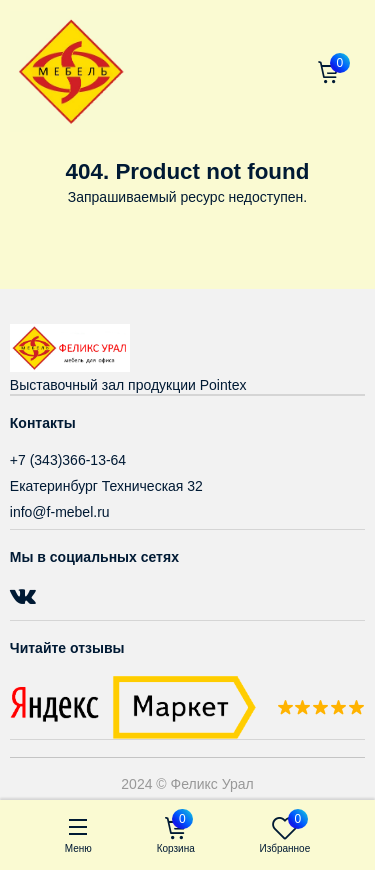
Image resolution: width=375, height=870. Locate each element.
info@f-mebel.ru (60, 512)
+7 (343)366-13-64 (68, 460)
